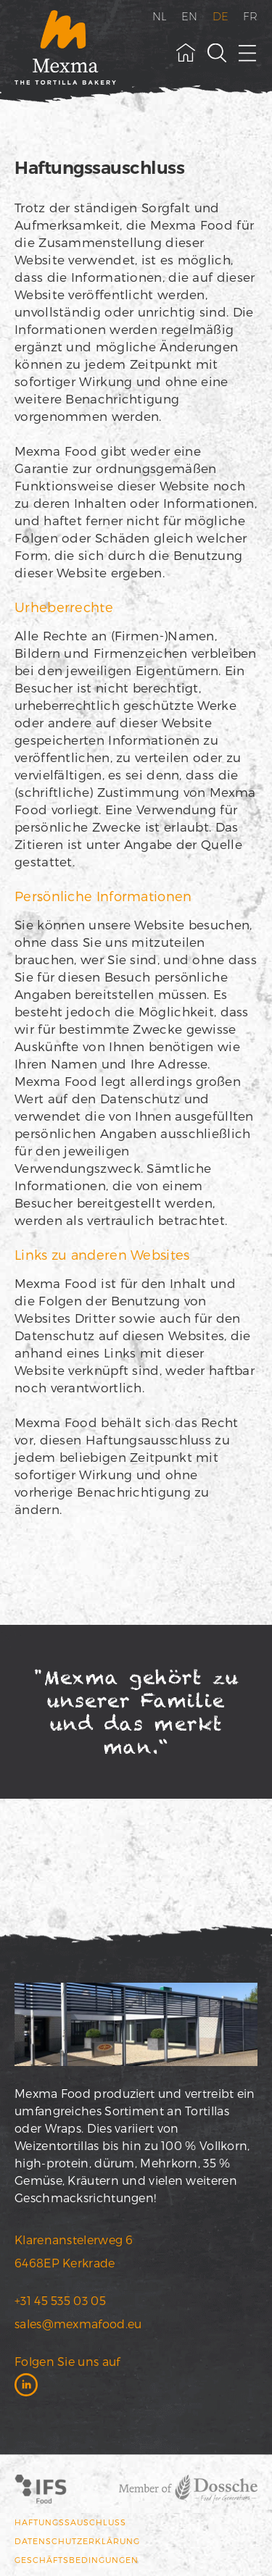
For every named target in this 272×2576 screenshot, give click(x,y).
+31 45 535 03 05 (60, 2300)
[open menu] (248, 52)
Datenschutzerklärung (77, 2541)
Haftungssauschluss (70, 2522)
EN (189, 16)
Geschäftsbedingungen (77, 2559)
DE (221, 16)
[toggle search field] (216, 52)
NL (160, 16)
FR (250, 16)
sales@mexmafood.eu (78, 2323)
